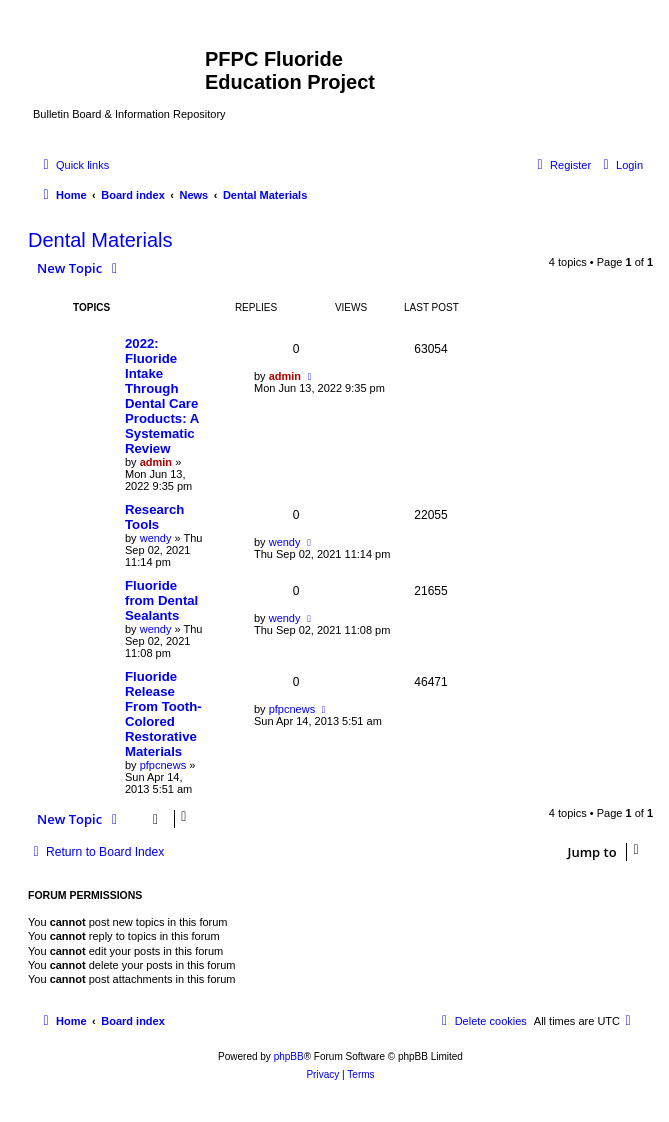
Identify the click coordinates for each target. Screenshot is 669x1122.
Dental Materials (100, 240)
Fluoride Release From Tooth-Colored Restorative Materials (163, 714)
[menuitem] (620, 165)
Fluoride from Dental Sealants (161, 600)
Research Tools (154, 517)
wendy (156, 538)
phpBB (289, 1056)
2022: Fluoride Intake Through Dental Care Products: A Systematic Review (162, 396)
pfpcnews (163, 765)
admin (156, 462)
